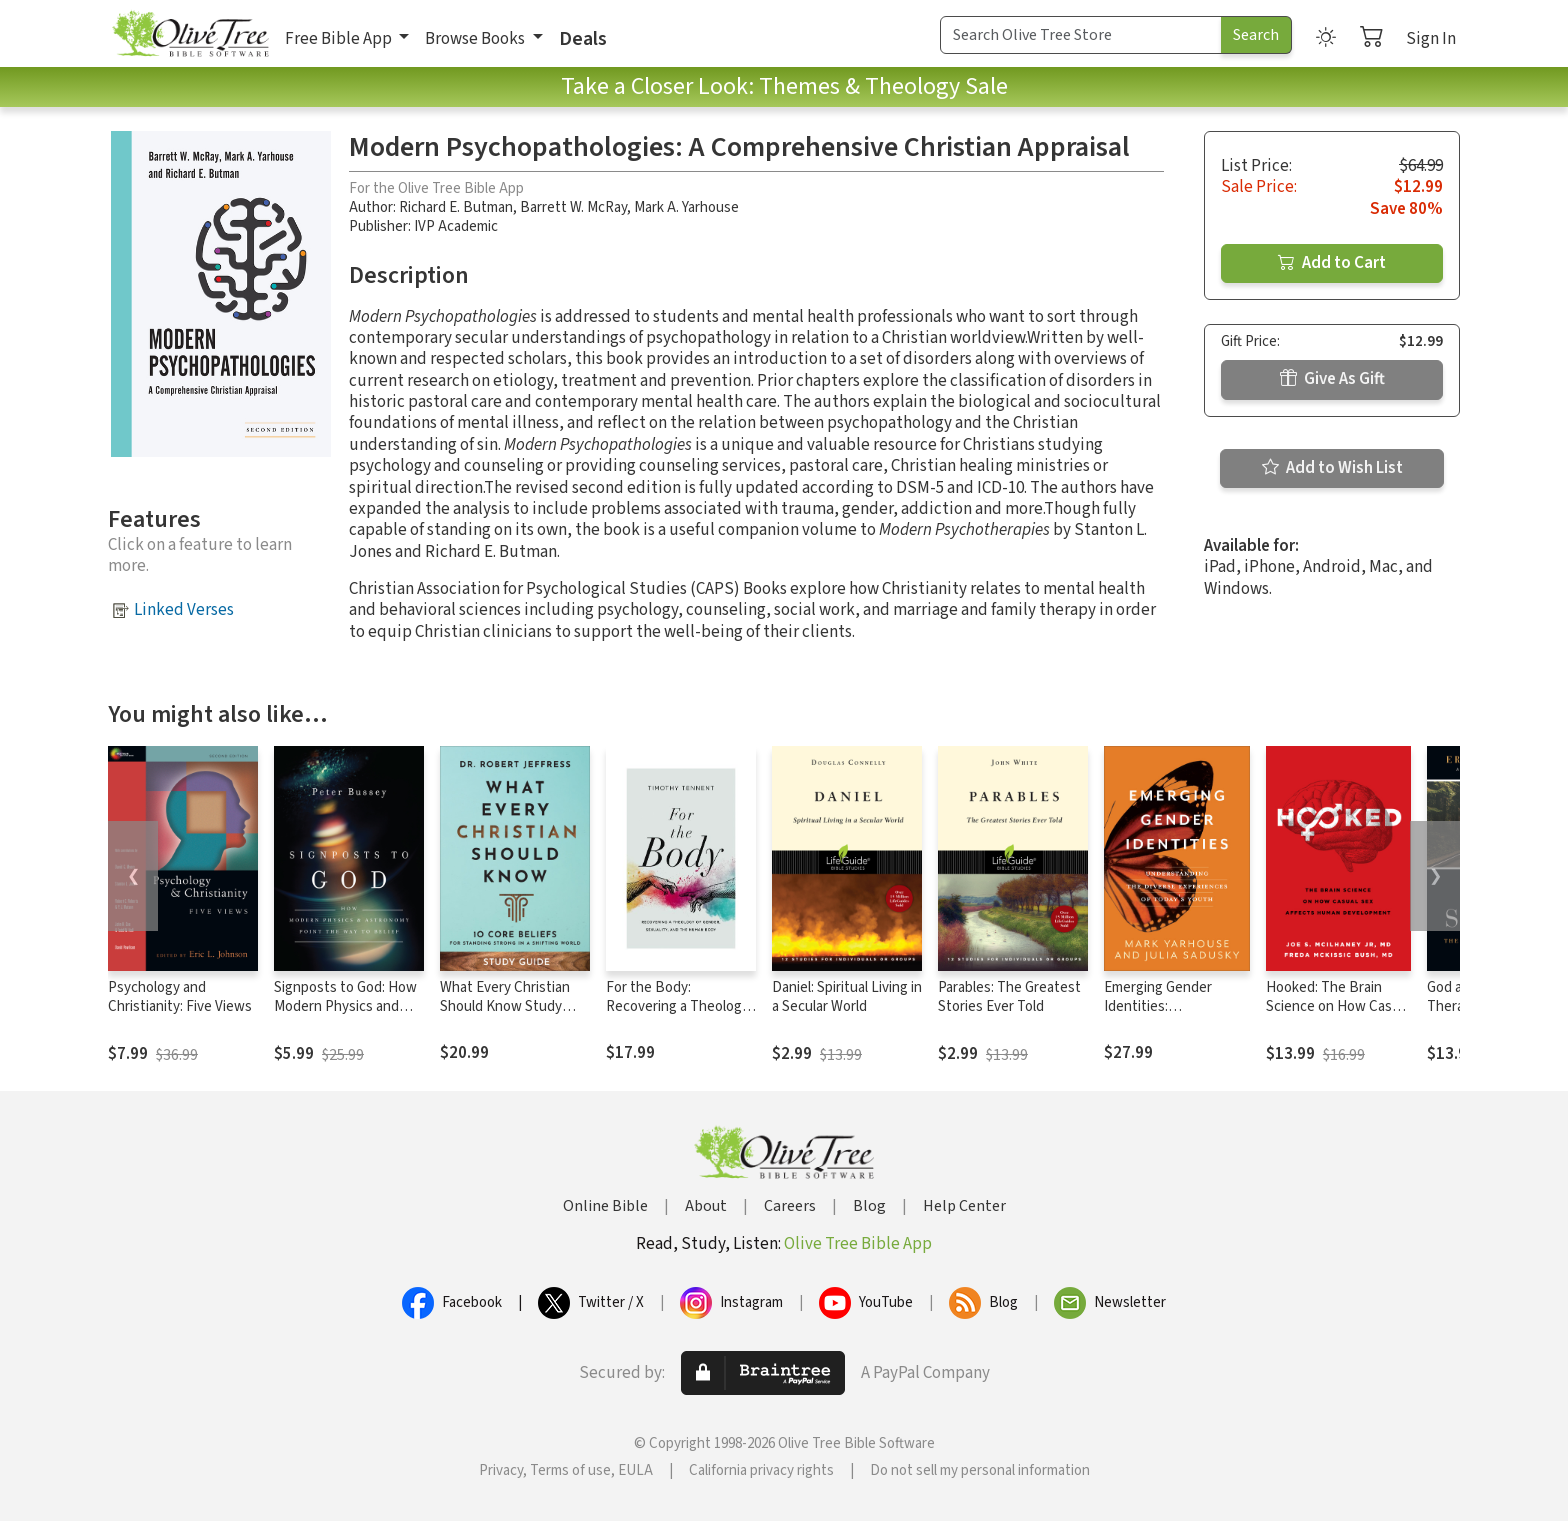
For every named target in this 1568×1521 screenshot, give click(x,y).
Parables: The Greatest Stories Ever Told (1009, 997)
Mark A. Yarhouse (686, 207)
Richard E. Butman (456, 207)
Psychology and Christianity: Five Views (180, 997)
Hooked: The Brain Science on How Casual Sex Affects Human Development (1338, 1016)
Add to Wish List (1332, 468)
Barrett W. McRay (573, 207)
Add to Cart (1332, 263)
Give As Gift (1332, 379)
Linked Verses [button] (184, 610)
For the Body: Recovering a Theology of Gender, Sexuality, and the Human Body (677, 1016)
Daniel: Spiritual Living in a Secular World (847, 997)
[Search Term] (1081, 35)
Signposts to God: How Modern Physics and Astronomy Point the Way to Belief (345, 1016)
